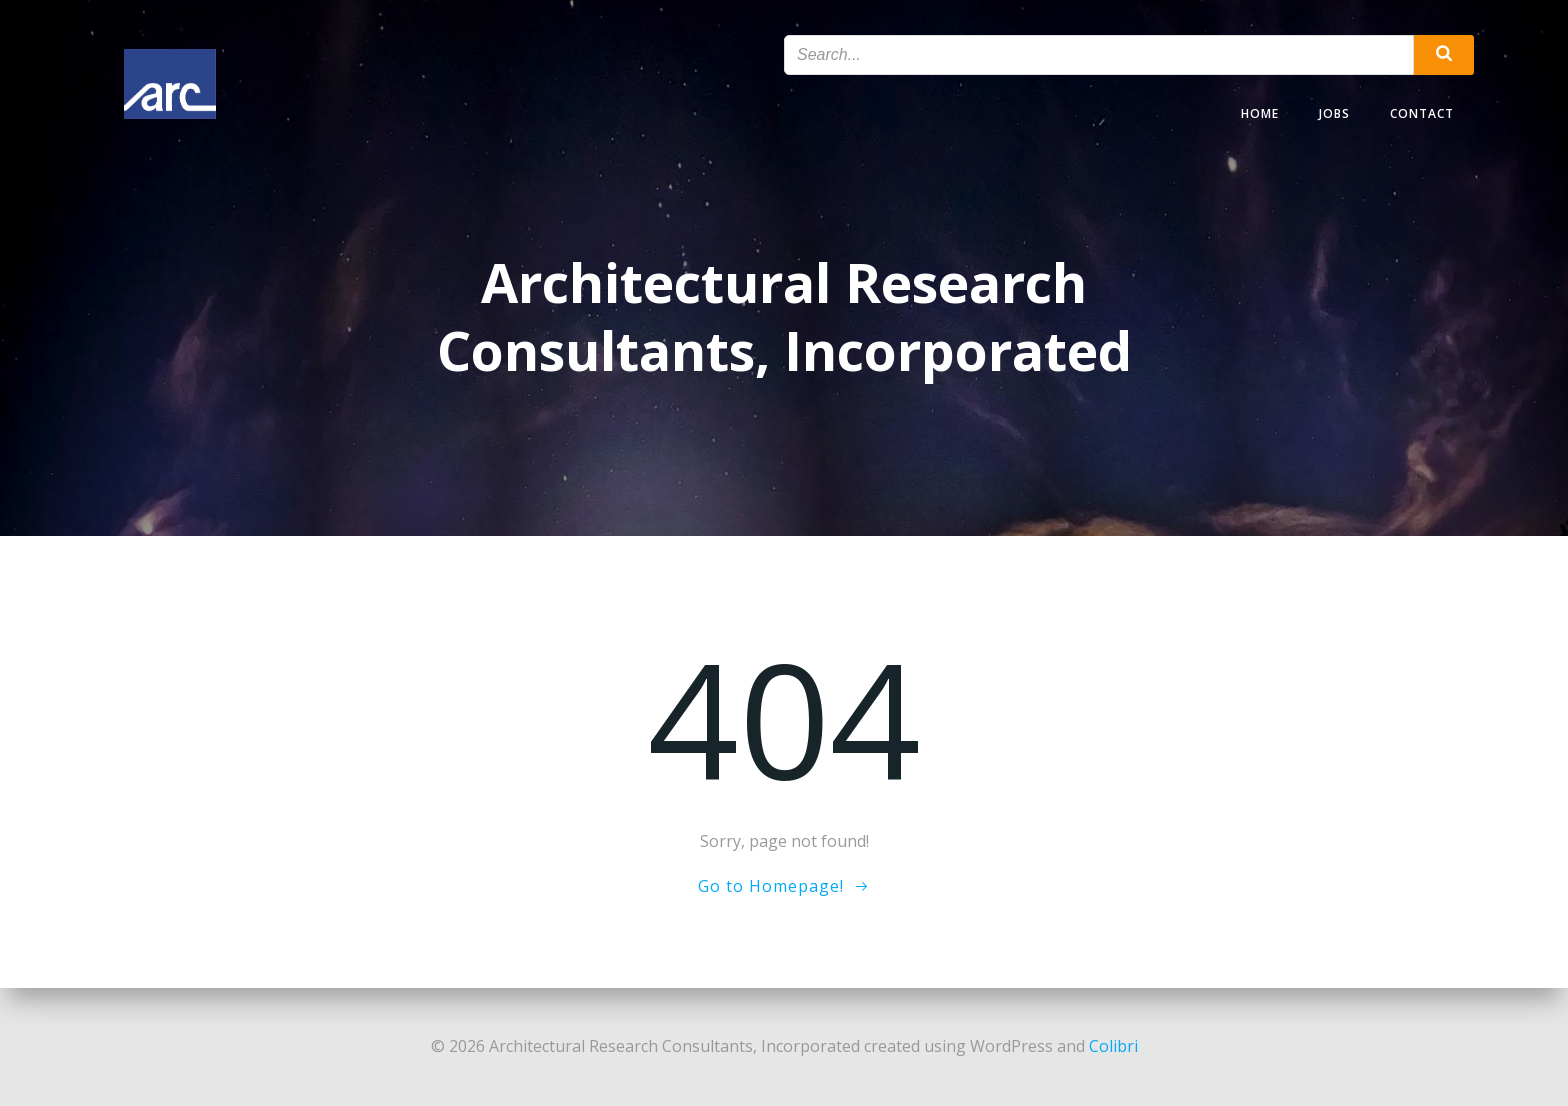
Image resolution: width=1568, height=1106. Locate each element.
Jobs (1334, 113)
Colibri (1113, 1046)
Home (1260, 113)
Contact (1422, 113)
